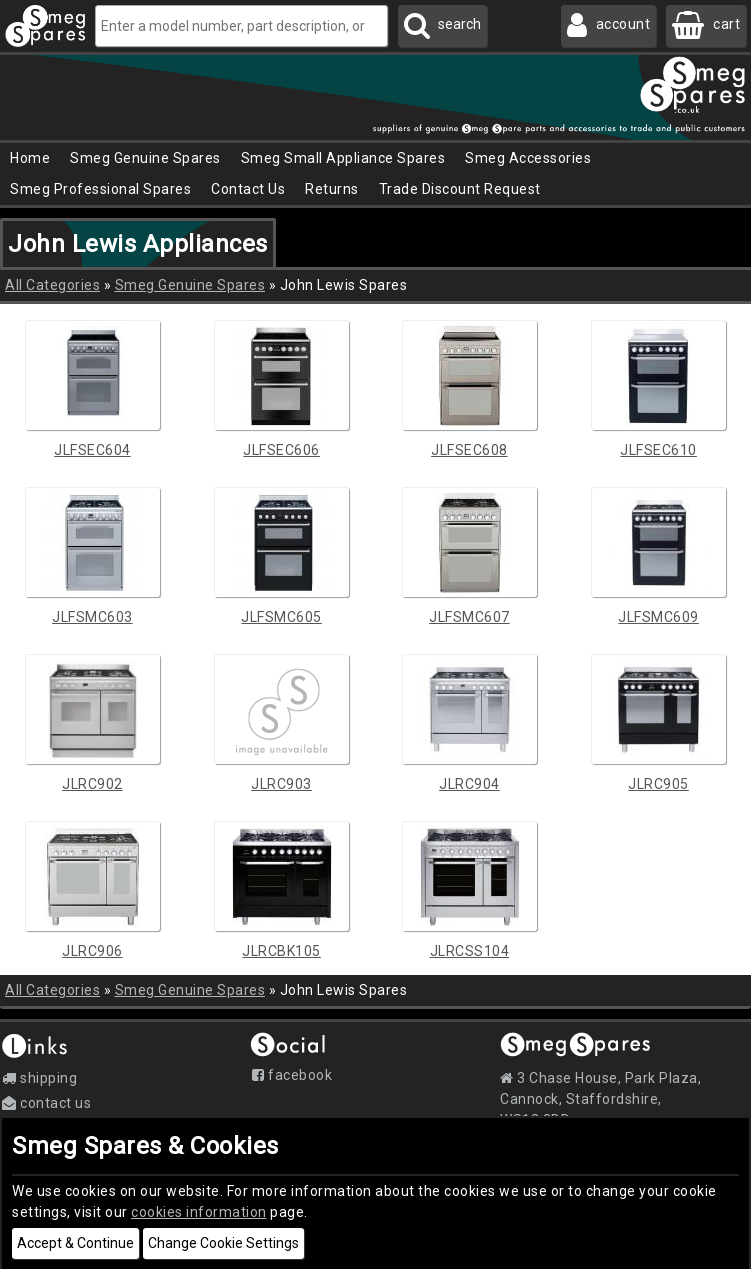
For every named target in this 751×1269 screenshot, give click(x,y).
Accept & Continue (75, 1243)
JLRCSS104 (470, 951)
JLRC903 (281, 784)
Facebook (292, 1075)
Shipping (39, 1078)
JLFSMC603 (92, 617)
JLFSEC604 (92, 450)
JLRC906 (92, 951)
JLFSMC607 (469, 617)
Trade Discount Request (460, 189)
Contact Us (248, 189)
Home (30, 158)
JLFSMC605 (281, 617)
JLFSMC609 (658, 617)
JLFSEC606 (281, 450)
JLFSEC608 (469, 450)
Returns (332, 189)
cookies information (199, 1212)
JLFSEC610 (658, 450)
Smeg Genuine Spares (190, 285)
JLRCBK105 (281, 951)
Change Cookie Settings (223, 1243)
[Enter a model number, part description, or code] (241, 26)
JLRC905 (658, 784)
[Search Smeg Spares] (442, 26)
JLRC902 (92, 784)
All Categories (52, 285)
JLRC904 (469, 784)
